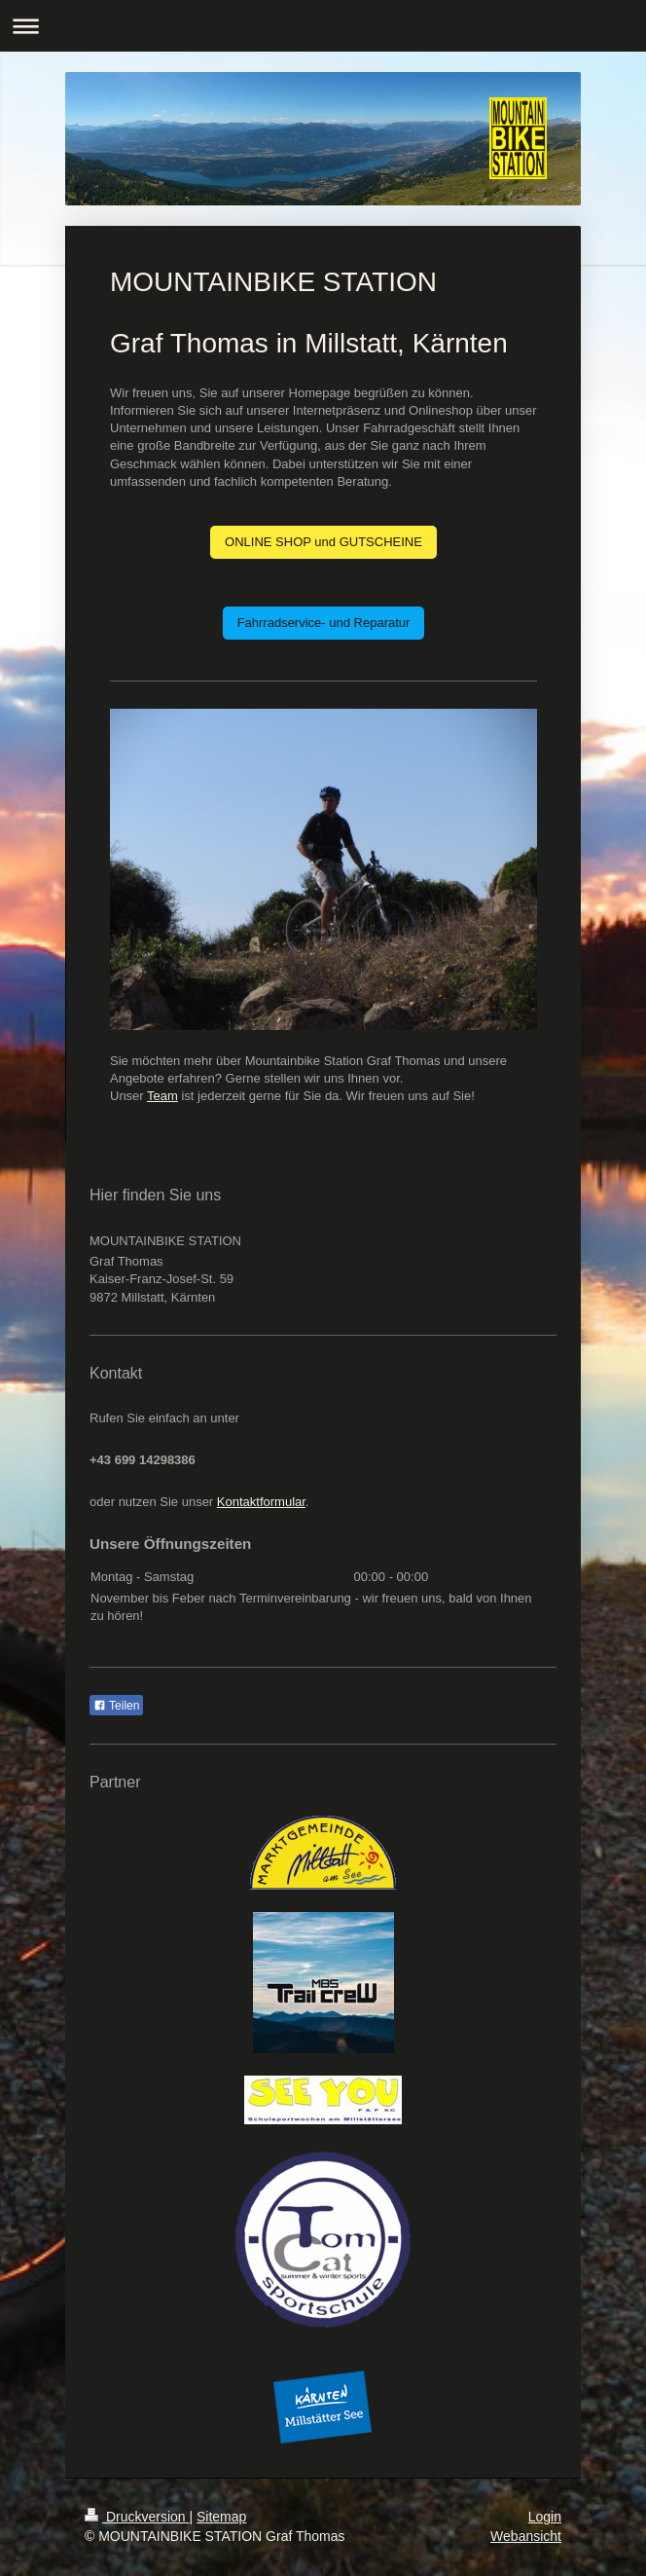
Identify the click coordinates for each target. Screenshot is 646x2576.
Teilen (116, 1705)
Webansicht (525, 2536)
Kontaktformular (261, 1501)
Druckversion (137, 2516)
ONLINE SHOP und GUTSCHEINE (323, 541)
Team (162, 1095)
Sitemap (221, 2516)
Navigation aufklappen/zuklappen (323, 26)
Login (544, 2516)
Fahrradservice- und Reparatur (324, 622)
